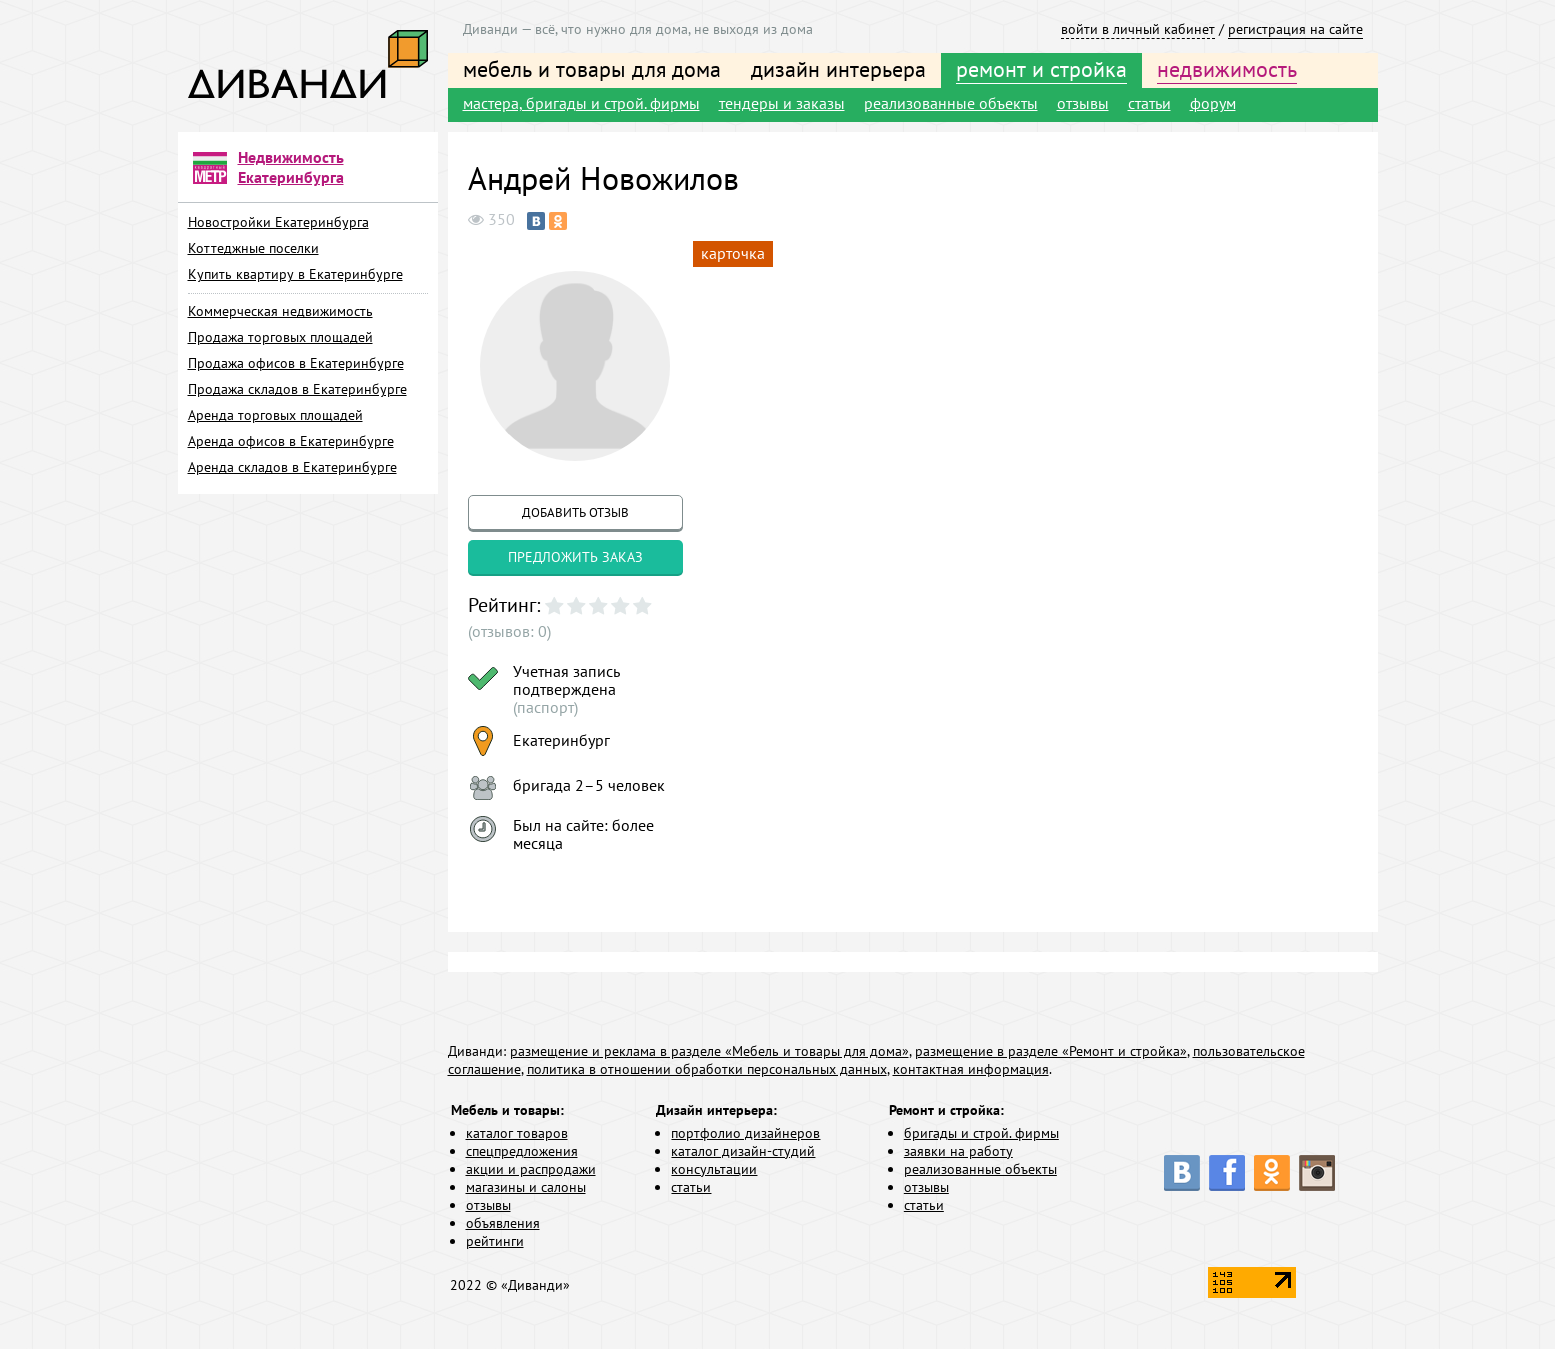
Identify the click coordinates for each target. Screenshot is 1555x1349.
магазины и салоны (526, 1187)
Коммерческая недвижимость (280, 311)
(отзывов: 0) (509, 631)
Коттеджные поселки (253, 248)
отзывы (1083, 103)
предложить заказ (575, 557)
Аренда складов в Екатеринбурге (292, 467)
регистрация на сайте (1295, 29)
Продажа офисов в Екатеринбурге (296, 363)
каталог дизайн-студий (743, 1151)
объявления (503, 1223)
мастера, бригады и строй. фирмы (581, 103)
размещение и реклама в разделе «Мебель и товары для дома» (709, 1051)
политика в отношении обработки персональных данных (707, 1069)
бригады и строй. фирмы (981, 1133)
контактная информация (971, 1069)
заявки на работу (958, 1151)
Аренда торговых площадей (275, 415)
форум (1213, 103)
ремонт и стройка (1041, 69)
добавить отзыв (575, 512)
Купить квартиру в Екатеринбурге (295, 274)
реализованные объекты (951, 103)
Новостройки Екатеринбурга (278, 222)
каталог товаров (517, 1133)
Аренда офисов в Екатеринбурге (291, 441)
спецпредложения (522, 1151)
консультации (714, 1169)
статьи (1149, 103)
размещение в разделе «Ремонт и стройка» (1051, 1051)
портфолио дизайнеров (745, 1133)
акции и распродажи (531, 1169)
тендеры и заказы (782, 103)
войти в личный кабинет (1138, 29)
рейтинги (495, 1241)
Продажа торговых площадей (280, 337)
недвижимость (1227, 69)
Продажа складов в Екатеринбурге (297, 389)
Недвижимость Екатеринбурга (291, 167)
